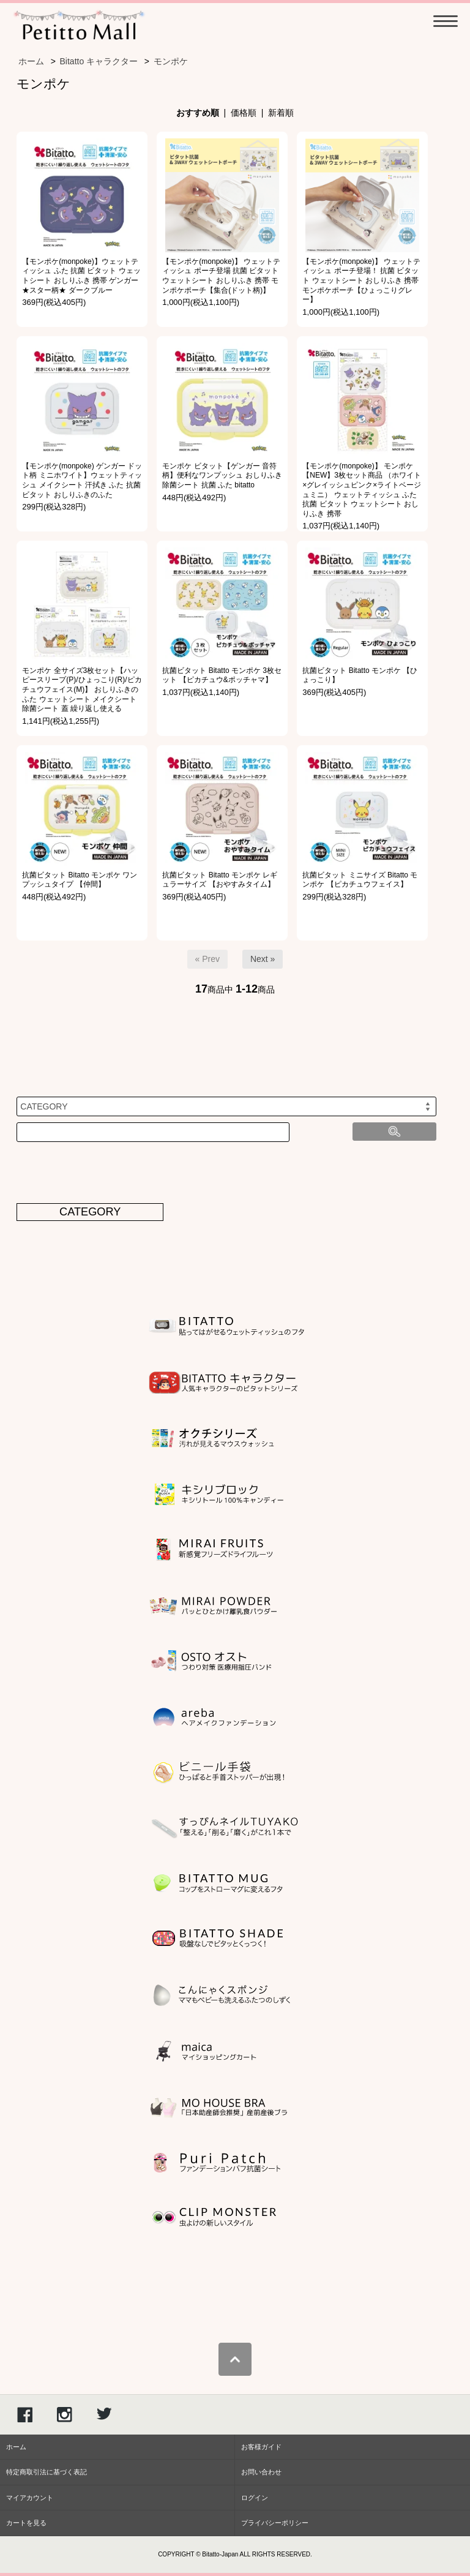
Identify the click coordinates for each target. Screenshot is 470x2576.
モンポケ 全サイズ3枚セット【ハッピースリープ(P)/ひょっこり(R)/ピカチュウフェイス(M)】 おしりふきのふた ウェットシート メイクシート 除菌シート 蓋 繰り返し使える (81, 689)
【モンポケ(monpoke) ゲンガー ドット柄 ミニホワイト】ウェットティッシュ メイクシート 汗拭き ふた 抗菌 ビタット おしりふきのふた (82, 480)
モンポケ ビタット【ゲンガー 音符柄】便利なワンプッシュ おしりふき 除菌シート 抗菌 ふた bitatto (222, 475)
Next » (262, 959)
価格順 (243, 113)
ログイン (254, 2497)
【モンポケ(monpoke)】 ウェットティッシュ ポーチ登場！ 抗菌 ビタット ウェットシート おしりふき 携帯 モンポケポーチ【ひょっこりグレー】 (361, 280)
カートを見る (26, 2522)
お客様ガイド (261, 2446)
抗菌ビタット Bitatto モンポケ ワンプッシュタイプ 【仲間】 (79, 880)
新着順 (281, 113)
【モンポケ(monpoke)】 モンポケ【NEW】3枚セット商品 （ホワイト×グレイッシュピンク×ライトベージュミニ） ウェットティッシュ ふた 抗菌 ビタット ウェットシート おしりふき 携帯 (361, 490)
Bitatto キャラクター (99, 61)
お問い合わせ (261, 2472)
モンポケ (171, 61)
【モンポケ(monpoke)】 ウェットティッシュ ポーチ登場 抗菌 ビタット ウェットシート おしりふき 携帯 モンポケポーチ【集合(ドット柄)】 (221, 276)
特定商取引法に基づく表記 (46, 2472)
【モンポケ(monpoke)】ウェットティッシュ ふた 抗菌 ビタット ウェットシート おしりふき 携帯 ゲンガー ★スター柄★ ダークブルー (81, 276)
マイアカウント (29, 2497)
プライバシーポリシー (274, 2522)
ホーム (31, 61)
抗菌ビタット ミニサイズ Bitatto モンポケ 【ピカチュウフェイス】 (359, 880)
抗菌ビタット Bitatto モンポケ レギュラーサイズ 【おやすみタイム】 (219, 880)
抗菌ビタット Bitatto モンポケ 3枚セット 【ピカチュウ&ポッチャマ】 (222, 675)
